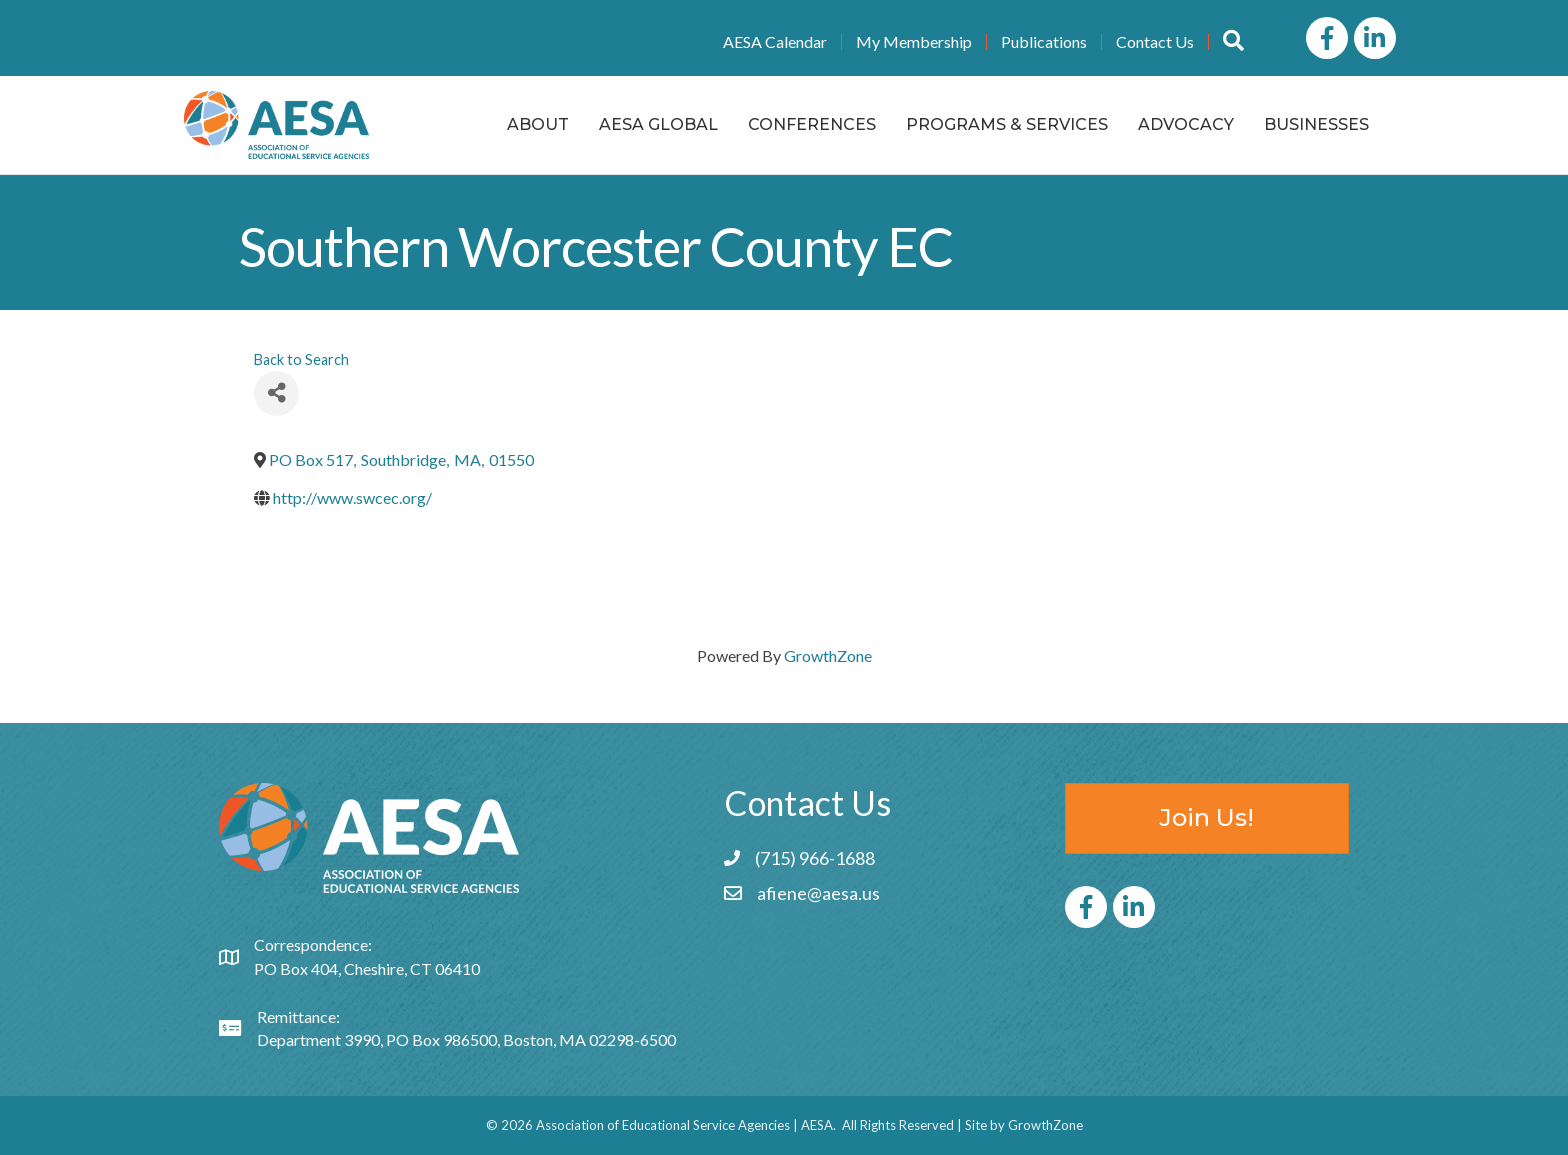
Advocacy (1186, 124)
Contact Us (1155, 42)
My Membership (914, 42)
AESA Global (658, 124)
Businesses (1316, 124)
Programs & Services (1007, 124)
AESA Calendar (775, 42)
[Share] (276, 393)
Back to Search (301, 359)
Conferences (812, 124)
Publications (1044, 42)
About (538, 124)
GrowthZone (828, 655)
